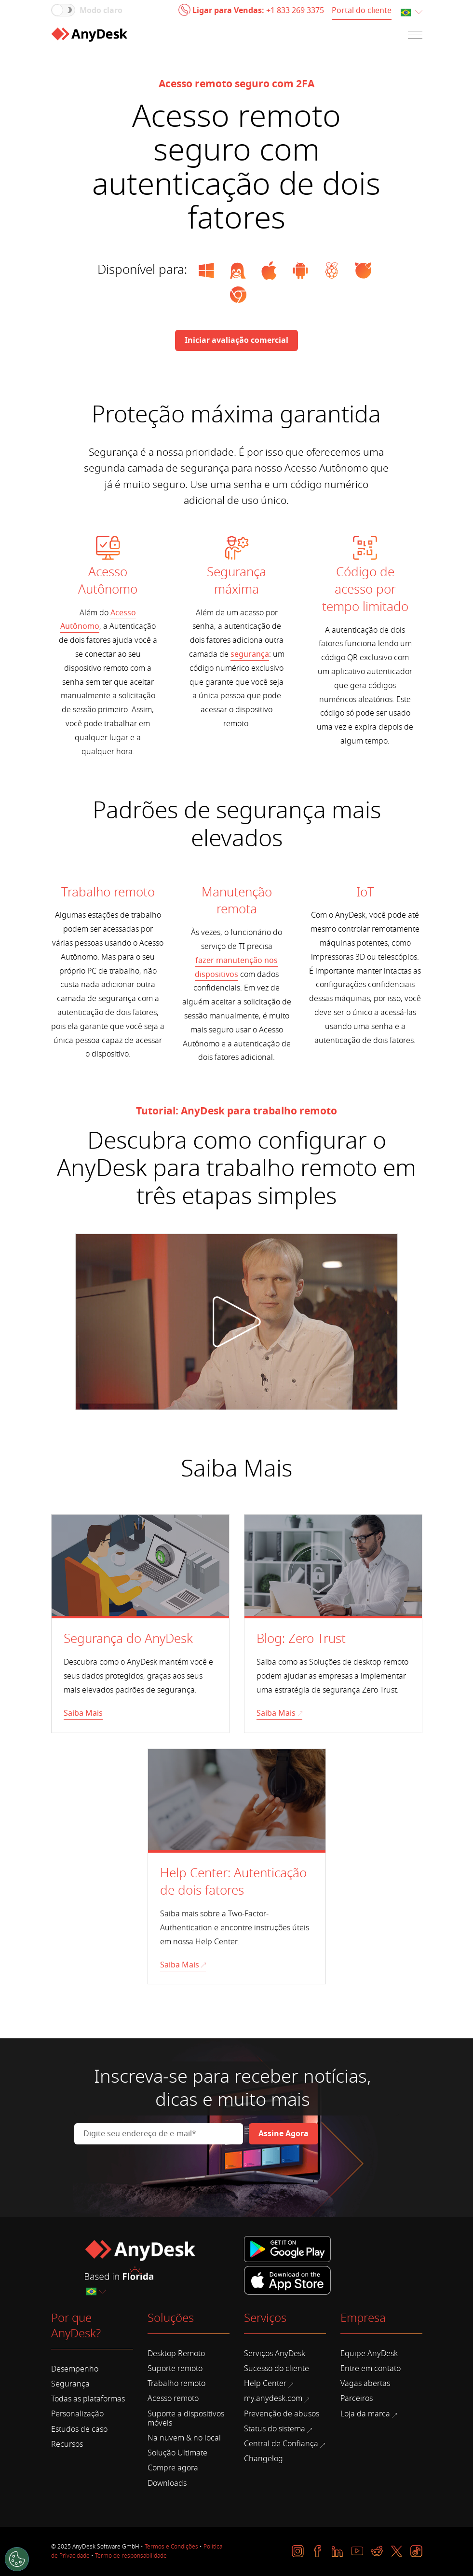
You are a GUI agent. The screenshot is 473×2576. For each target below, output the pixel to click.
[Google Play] (289, 2249)
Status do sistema (278, 2429)
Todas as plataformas (88, 2399)
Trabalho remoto (176, 2383)
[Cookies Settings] (17, 2559)
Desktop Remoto (176, 2353)
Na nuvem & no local (184, 2438)
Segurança (70, 2384)
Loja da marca (368, 2414)
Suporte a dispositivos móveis (186, 2418)
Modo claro (101, 10)
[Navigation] (415, 34)
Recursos (67, 2444)
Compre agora (173, 2468)
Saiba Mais (83, 1713)
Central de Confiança (284, 2444)
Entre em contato (370, 2368)
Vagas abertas (365, 2383)
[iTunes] (287, 2279)
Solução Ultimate (177, 2453)
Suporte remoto (175, 2368)
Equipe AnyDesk (369, 2353)
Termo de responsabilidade (131, 2555)
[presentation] (147, 2171)
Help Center (268, 2383)
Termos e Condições (171, 2546)
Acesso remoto (173, 2398)
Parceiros (356, 2398)
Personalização (77, 2414)
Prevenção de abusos (281, 2414)
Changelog (263, 2459)
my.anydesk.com (276, 2398)
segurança (249, 654)
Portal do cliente (362, 10)
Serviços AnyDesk (274, 2353)
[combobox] (411, 13)
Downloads (167, 2483)
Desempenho (74, 2369)
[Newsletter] (283, 2133)
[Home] (89, 34)
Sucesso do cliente (276, 2368)
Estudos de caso (79, 2429)
